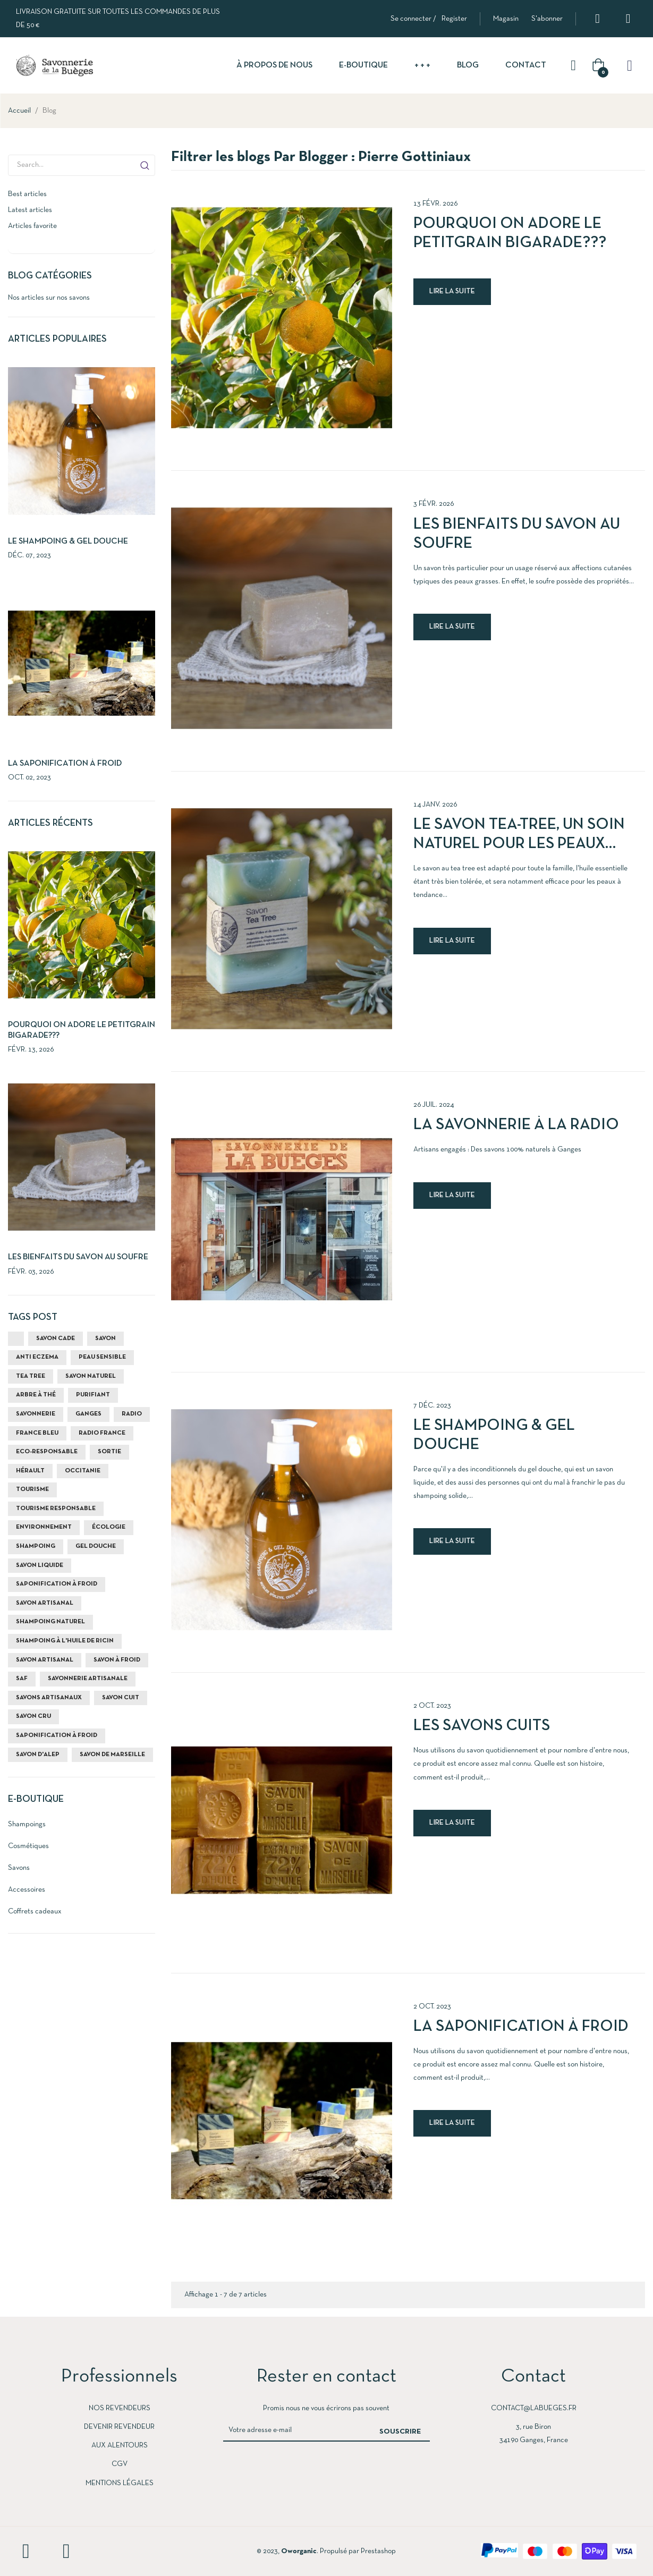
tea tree (30, 1376)
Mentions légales (120, 2483)
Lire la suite (452, 291)
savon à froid (117, 1660)
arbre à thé (36, 1394)
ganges (88, 1414)
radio (132, 1414)
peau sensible (102, 1357)
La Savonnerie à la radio (516, 1125)
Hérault (30, 1470)
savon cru (33, 1716)
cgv (120, 2464)
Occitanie (82, 1470)
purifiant (93, 1394)
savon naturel (90, 1376)
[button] (506, 19)
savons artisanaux (49, 1697)
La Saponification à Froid (65, 763)
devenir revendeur (119, 2427)
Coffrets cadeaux (35, 1911)
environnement (44, 1527)
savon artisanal (44, 1603)
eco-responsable (47, 1451)
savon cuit (120, 1697)
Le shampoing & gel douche (68, 541)
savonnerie (35, 1414)
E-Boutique (36, 1799)
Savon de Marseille (112, 1754)
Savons (19, 1868)
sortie (109, 1451)
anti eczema (37, 1357)
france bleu (37, 1433)
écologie (108, 1527)
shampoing (35, 1546)
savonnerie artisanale (88, 1678)
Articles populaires (57, 339)
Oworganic (299, 2551)
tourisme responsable (56, 1508)
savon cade (55, 1338)
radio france (102, 1433)
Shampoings (27, 1824)
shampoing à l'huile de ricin (65, 1640)
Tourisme (32, 1489)
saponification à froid (56, 1584)
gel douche (95, 1546)
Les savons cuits (481, 1726)
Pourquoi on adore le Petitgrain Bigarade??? (509, 233)
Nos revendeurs (119, 2408)
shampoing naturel (50, 1621)
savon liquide (39, 1565)
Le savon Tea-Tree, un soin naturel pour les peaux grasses (519, 836)
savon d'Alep (38, 1754)
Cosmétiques (28, 1846)
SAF (22, 1678)
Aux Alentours (119, 2445)
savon (105, 1338)
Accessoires (26, 1889)
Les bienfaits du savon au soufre (78, 1257)
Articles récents (50, 823)
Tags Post (32, 1317)
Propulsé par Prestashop (358, 2551)
